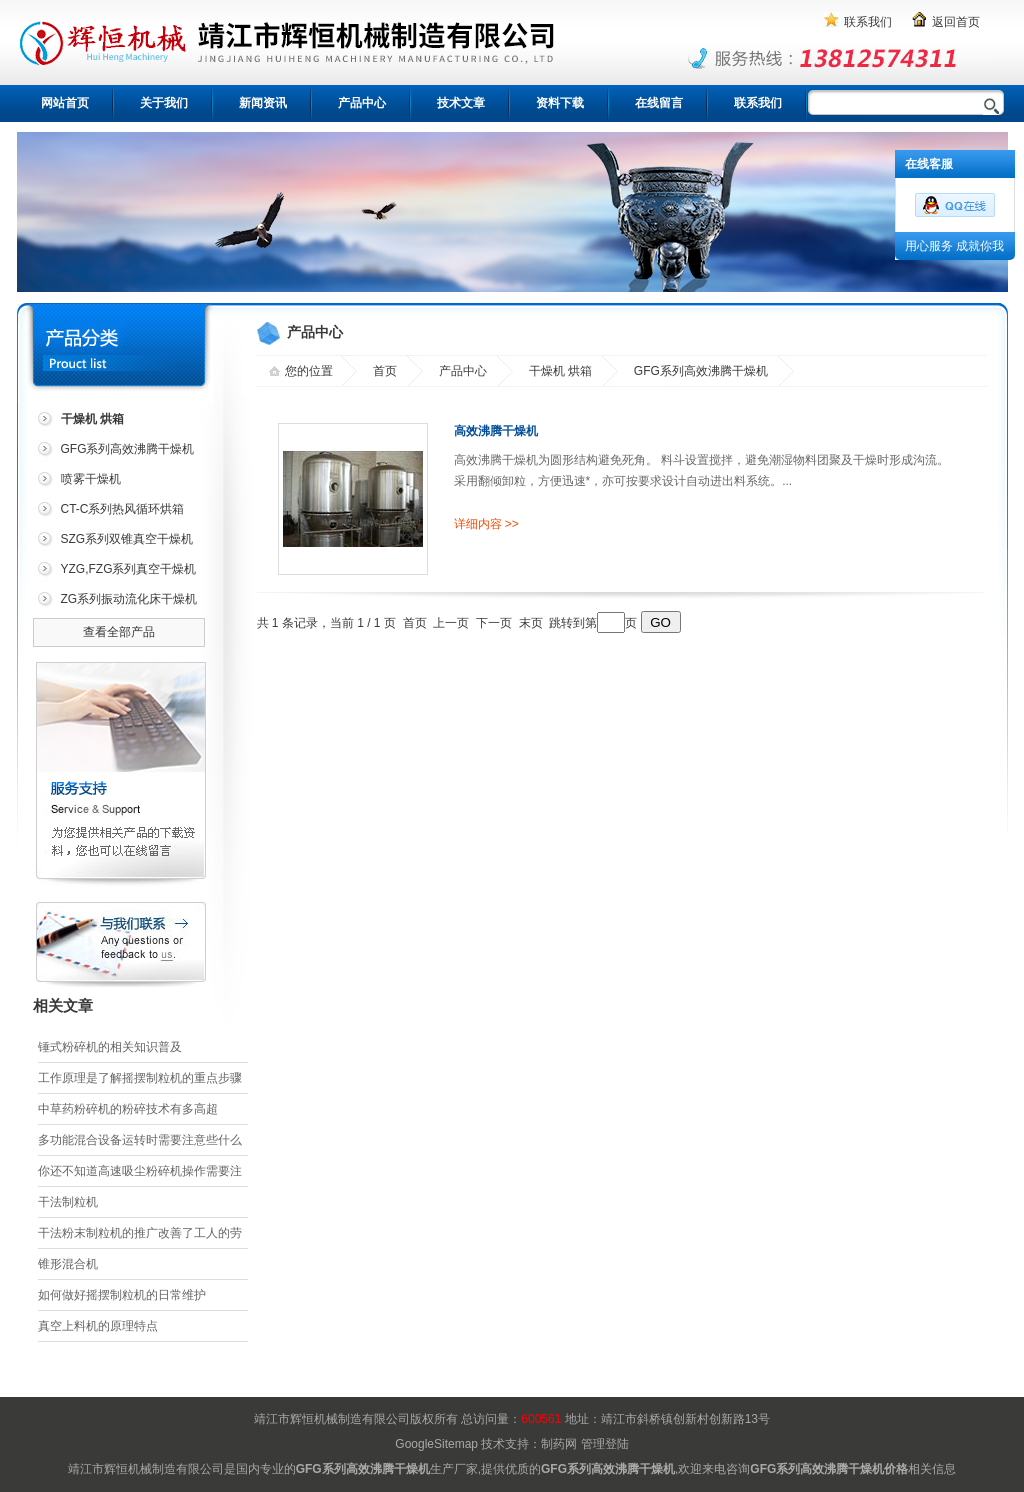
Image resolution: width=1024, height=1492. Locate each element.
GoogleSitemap (436, 1444)
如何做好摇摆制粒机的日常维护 (122, 1295)
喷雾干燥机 (91, 479)
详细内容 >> (486, 524)
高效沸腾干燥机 (496, 431)
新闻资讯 (263, 103)
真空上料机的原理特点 (98, 1326)
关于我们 (164, 103)
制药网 (559, 1444)
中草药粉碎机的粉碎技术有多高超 (128, 1109)
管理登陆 (605, 1444)
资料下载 (560, 103)
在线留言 (659, 103)
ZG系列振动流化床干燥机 (129, 599)
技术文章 (461, 103)
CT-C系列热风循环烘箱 (123, 509)
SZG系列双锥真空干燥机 (127, 539)
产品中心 (362, 103)
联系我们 (868, 22)
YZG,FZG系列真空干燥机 (129, 569)
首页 (385, 371)
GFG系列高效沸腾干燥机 (128, 449)
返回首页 (956, 22)
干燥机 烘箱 (560, 371)
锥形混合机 (68, 1264)
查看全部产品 (119, 632)
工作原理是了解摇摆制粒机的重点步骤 (140, 1078)
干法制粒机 (68, 1202)
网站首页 (65, 103)
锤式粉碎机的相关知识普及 (110, 1047)
